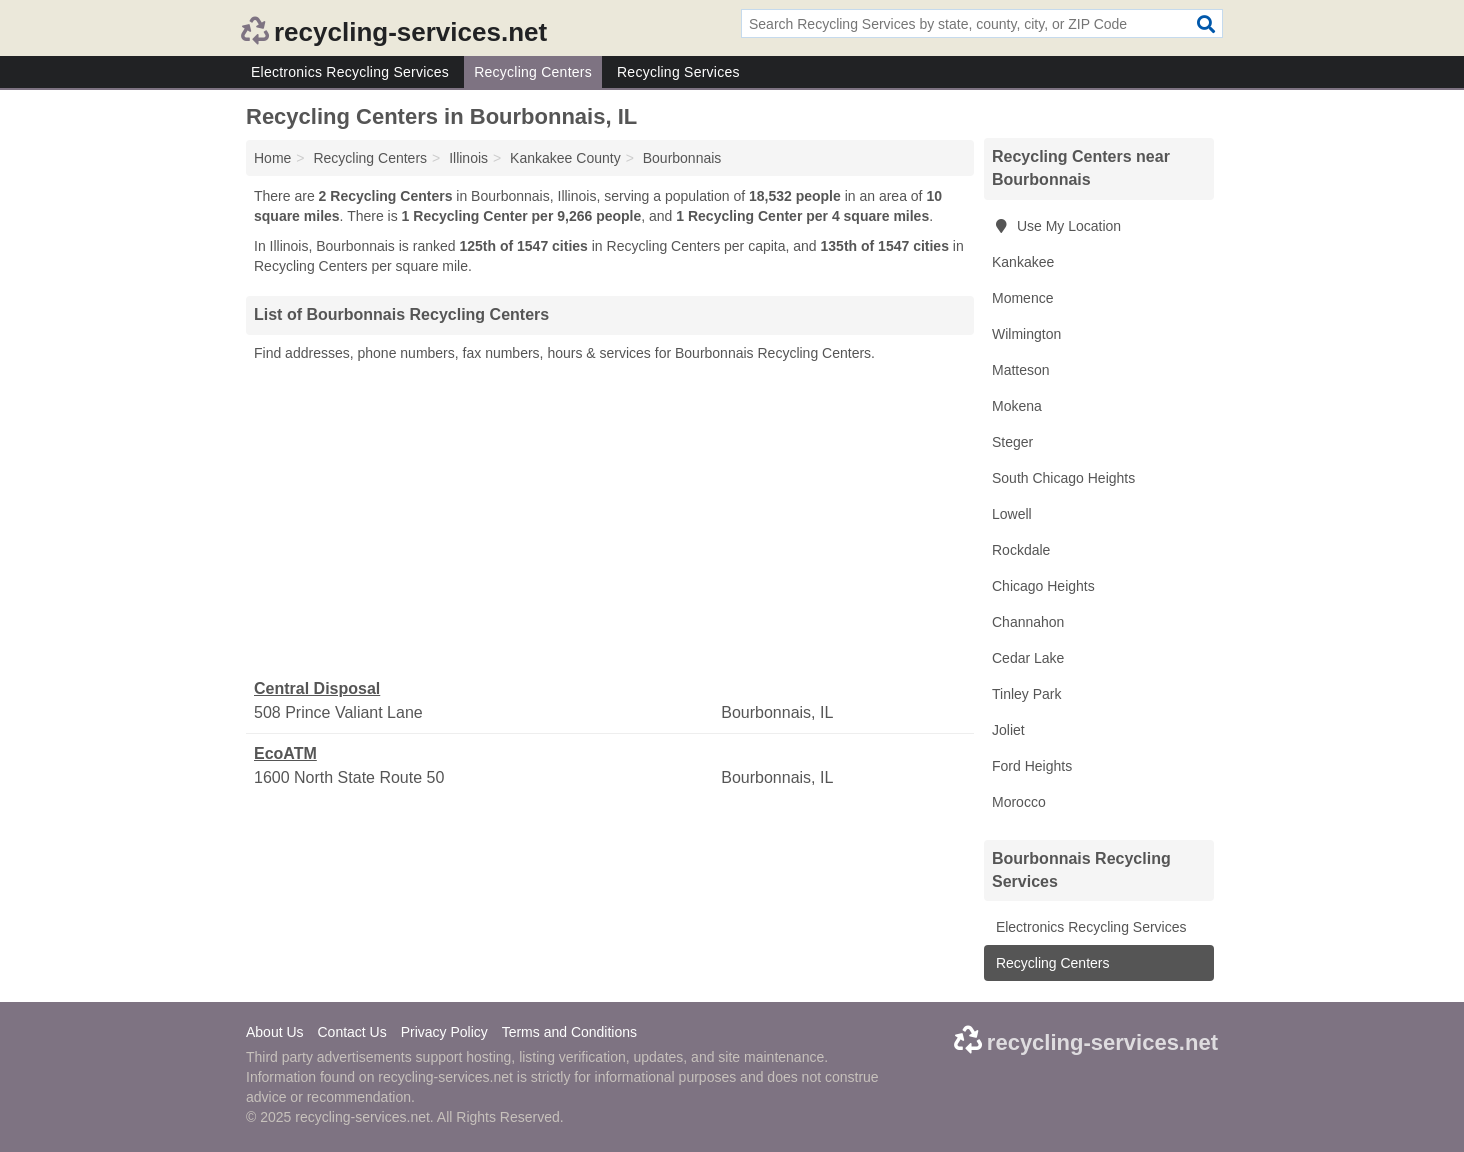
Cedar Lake (1028, 658)
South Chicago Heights (1063, 478)
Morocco (1019, 802)
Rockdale (1021, 550)
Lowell (1012, 514)
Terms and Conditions (569, 1032)
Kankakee (1023, 262)
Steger (1012, 442)
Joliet (1008, 730)
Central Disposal (317, 688)
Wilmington (1026, 334)
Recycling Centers (533, 72)
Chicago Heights (1043, 586)
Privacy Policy (444, 1032)
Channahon (1028, 622)
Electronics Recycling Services (350, 72)
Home (272, 158)
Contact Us (351, 1032)
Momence (1022, 298)
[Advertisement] (610, 521)
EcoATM (285, 753)
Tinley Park (1027, 694)
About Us (275, 1032)
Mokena (1017, 406)
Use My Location (1056, 226)
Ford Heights (1032, 766)
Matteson (1021, 370)
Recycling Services (678, 72)
